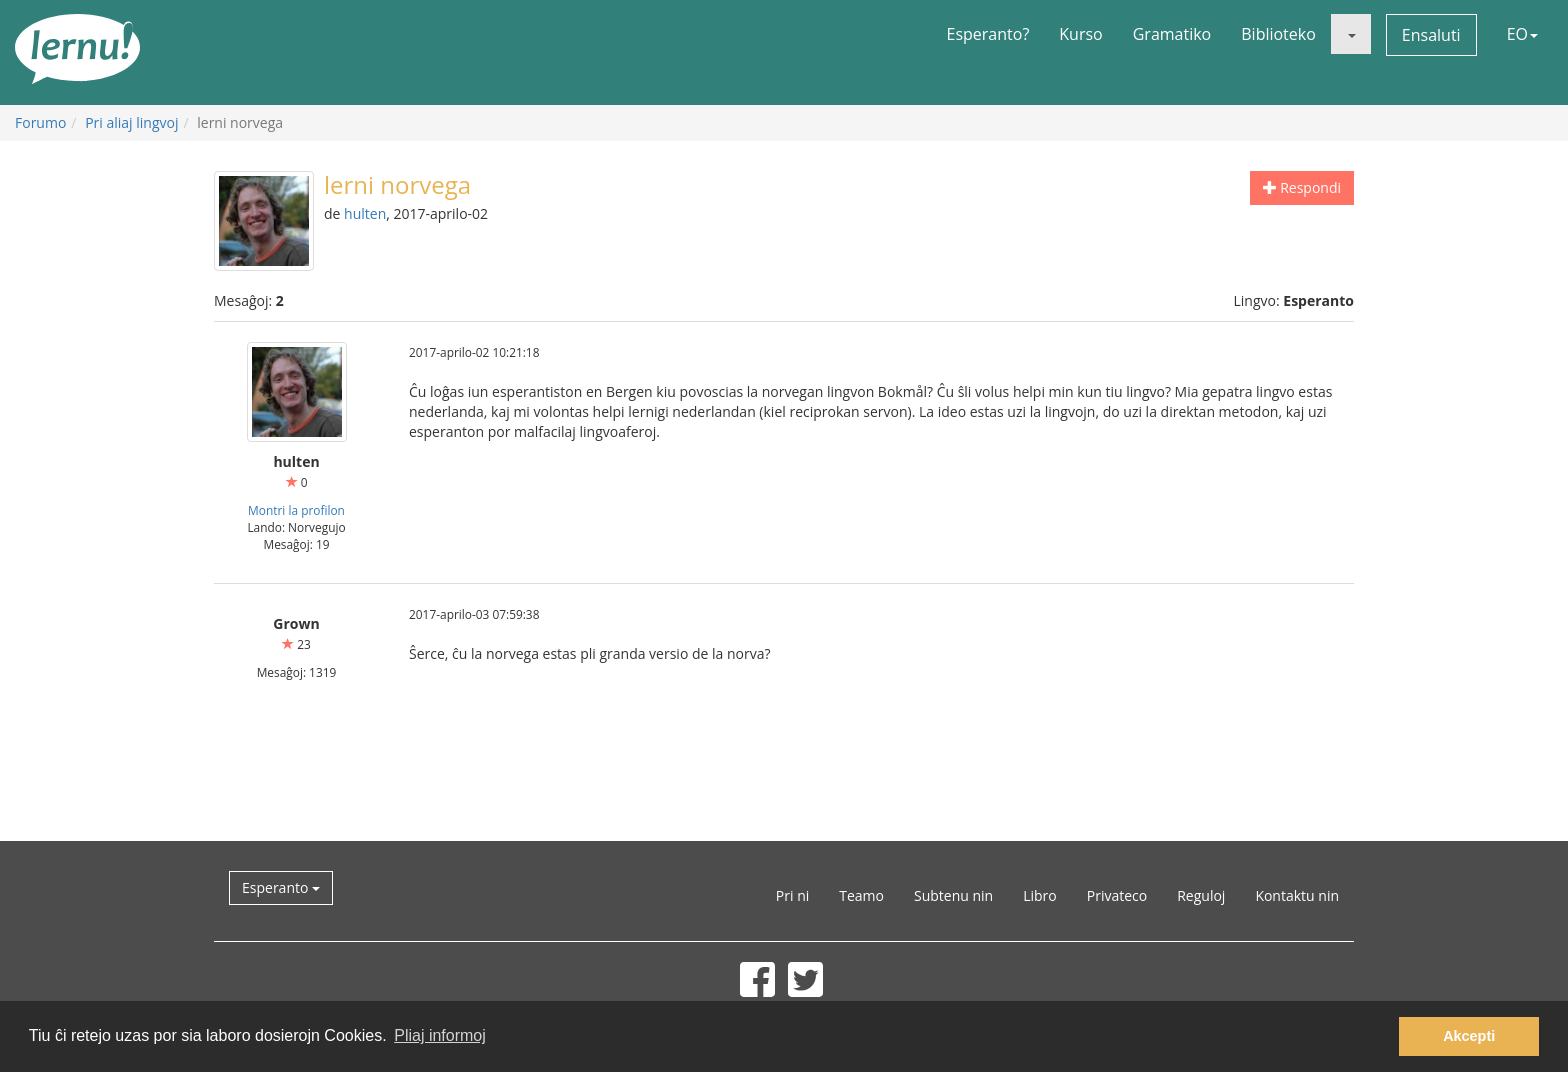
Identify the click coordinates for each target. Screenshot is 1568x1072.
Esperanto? (988, 34)
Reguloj (1201, 895)
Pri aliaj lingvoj (131, 122)
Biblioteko (1278, 34)
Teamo (861, 895)
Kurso (1080, 34)
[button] (1351, 34)
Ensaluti (1431, 35)
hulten (365, 213)
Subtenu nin (953, 895)
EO (1522, 34)
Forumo (40, 122)
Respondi (1302, 187)
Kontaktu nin (1297, 895)
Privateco (1117, 895)
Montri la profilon (296, 510)
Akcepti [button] (1469, 1036)
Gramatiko (1172, 34)
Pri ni (792, 895)
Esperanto (281, 887)
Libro (1040, 895)
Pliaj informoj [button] (440, 1035)
